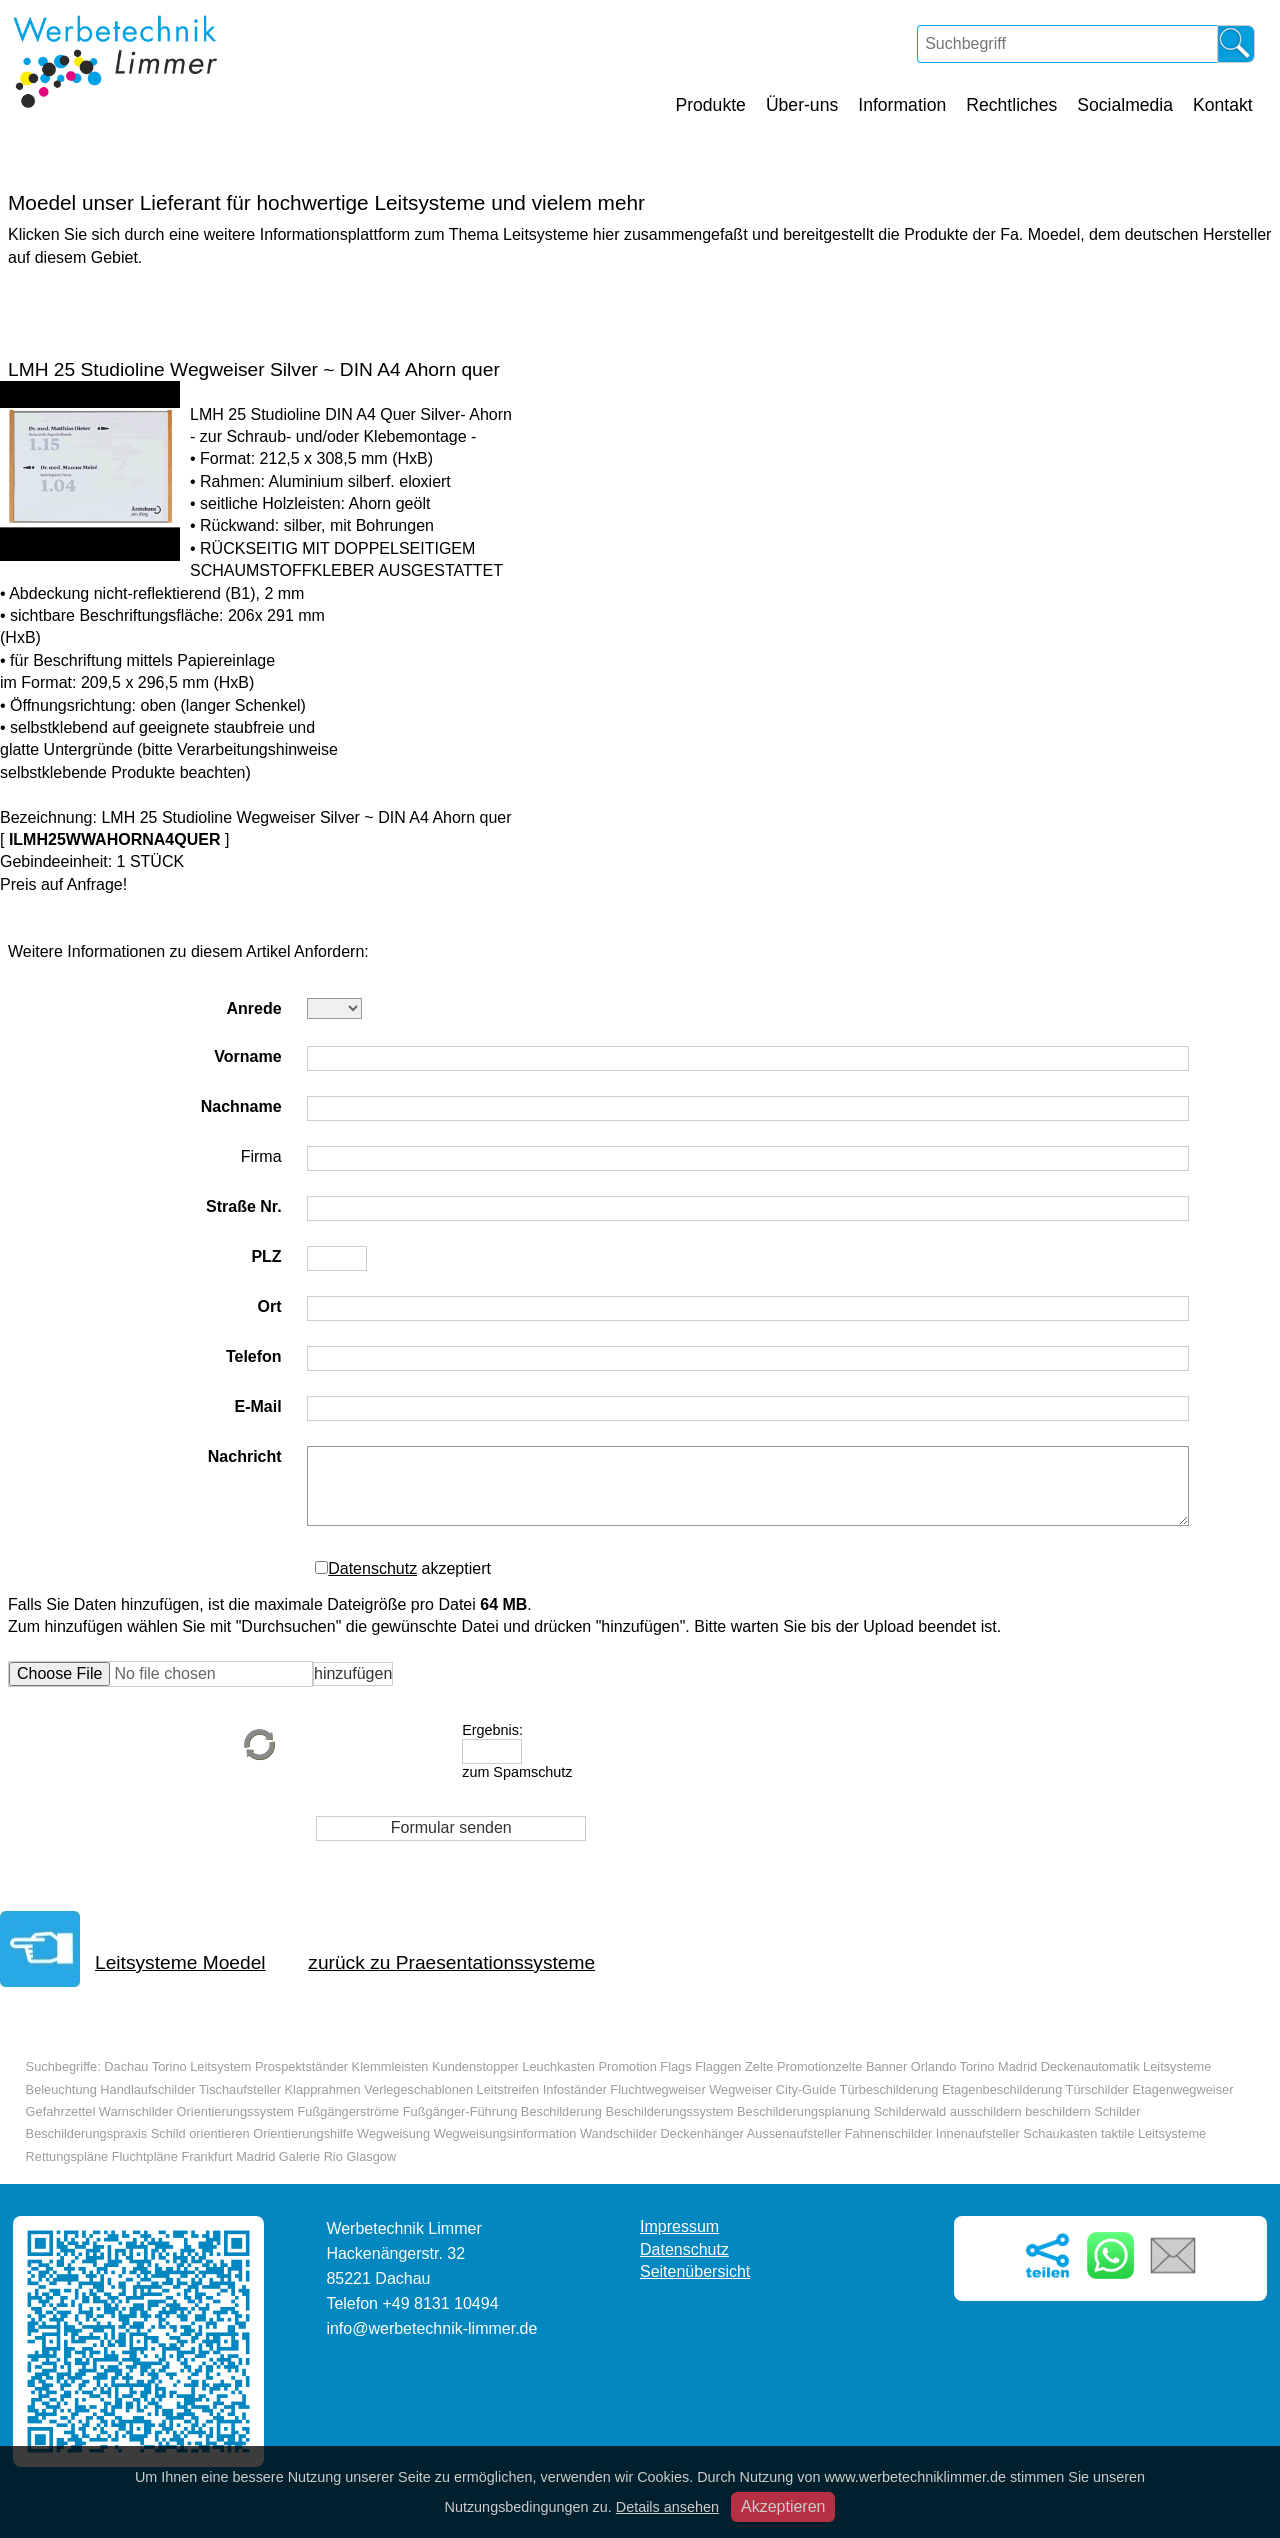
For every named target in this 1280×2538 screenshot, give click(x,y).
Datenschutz (372, 1568)
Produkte (710, 105)
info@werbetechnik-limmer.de (431, 2328)
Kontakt (1223, 105)
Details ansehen (667, 2507)
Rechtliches (1011, 105)
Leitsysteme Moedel (180, 1962)
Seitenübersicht (695, 2271)
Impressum (679, 2226)
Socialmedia (1125, 105)
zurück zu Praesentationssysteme (451, 1962)
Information (902, 105)
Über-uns (802, 105)
